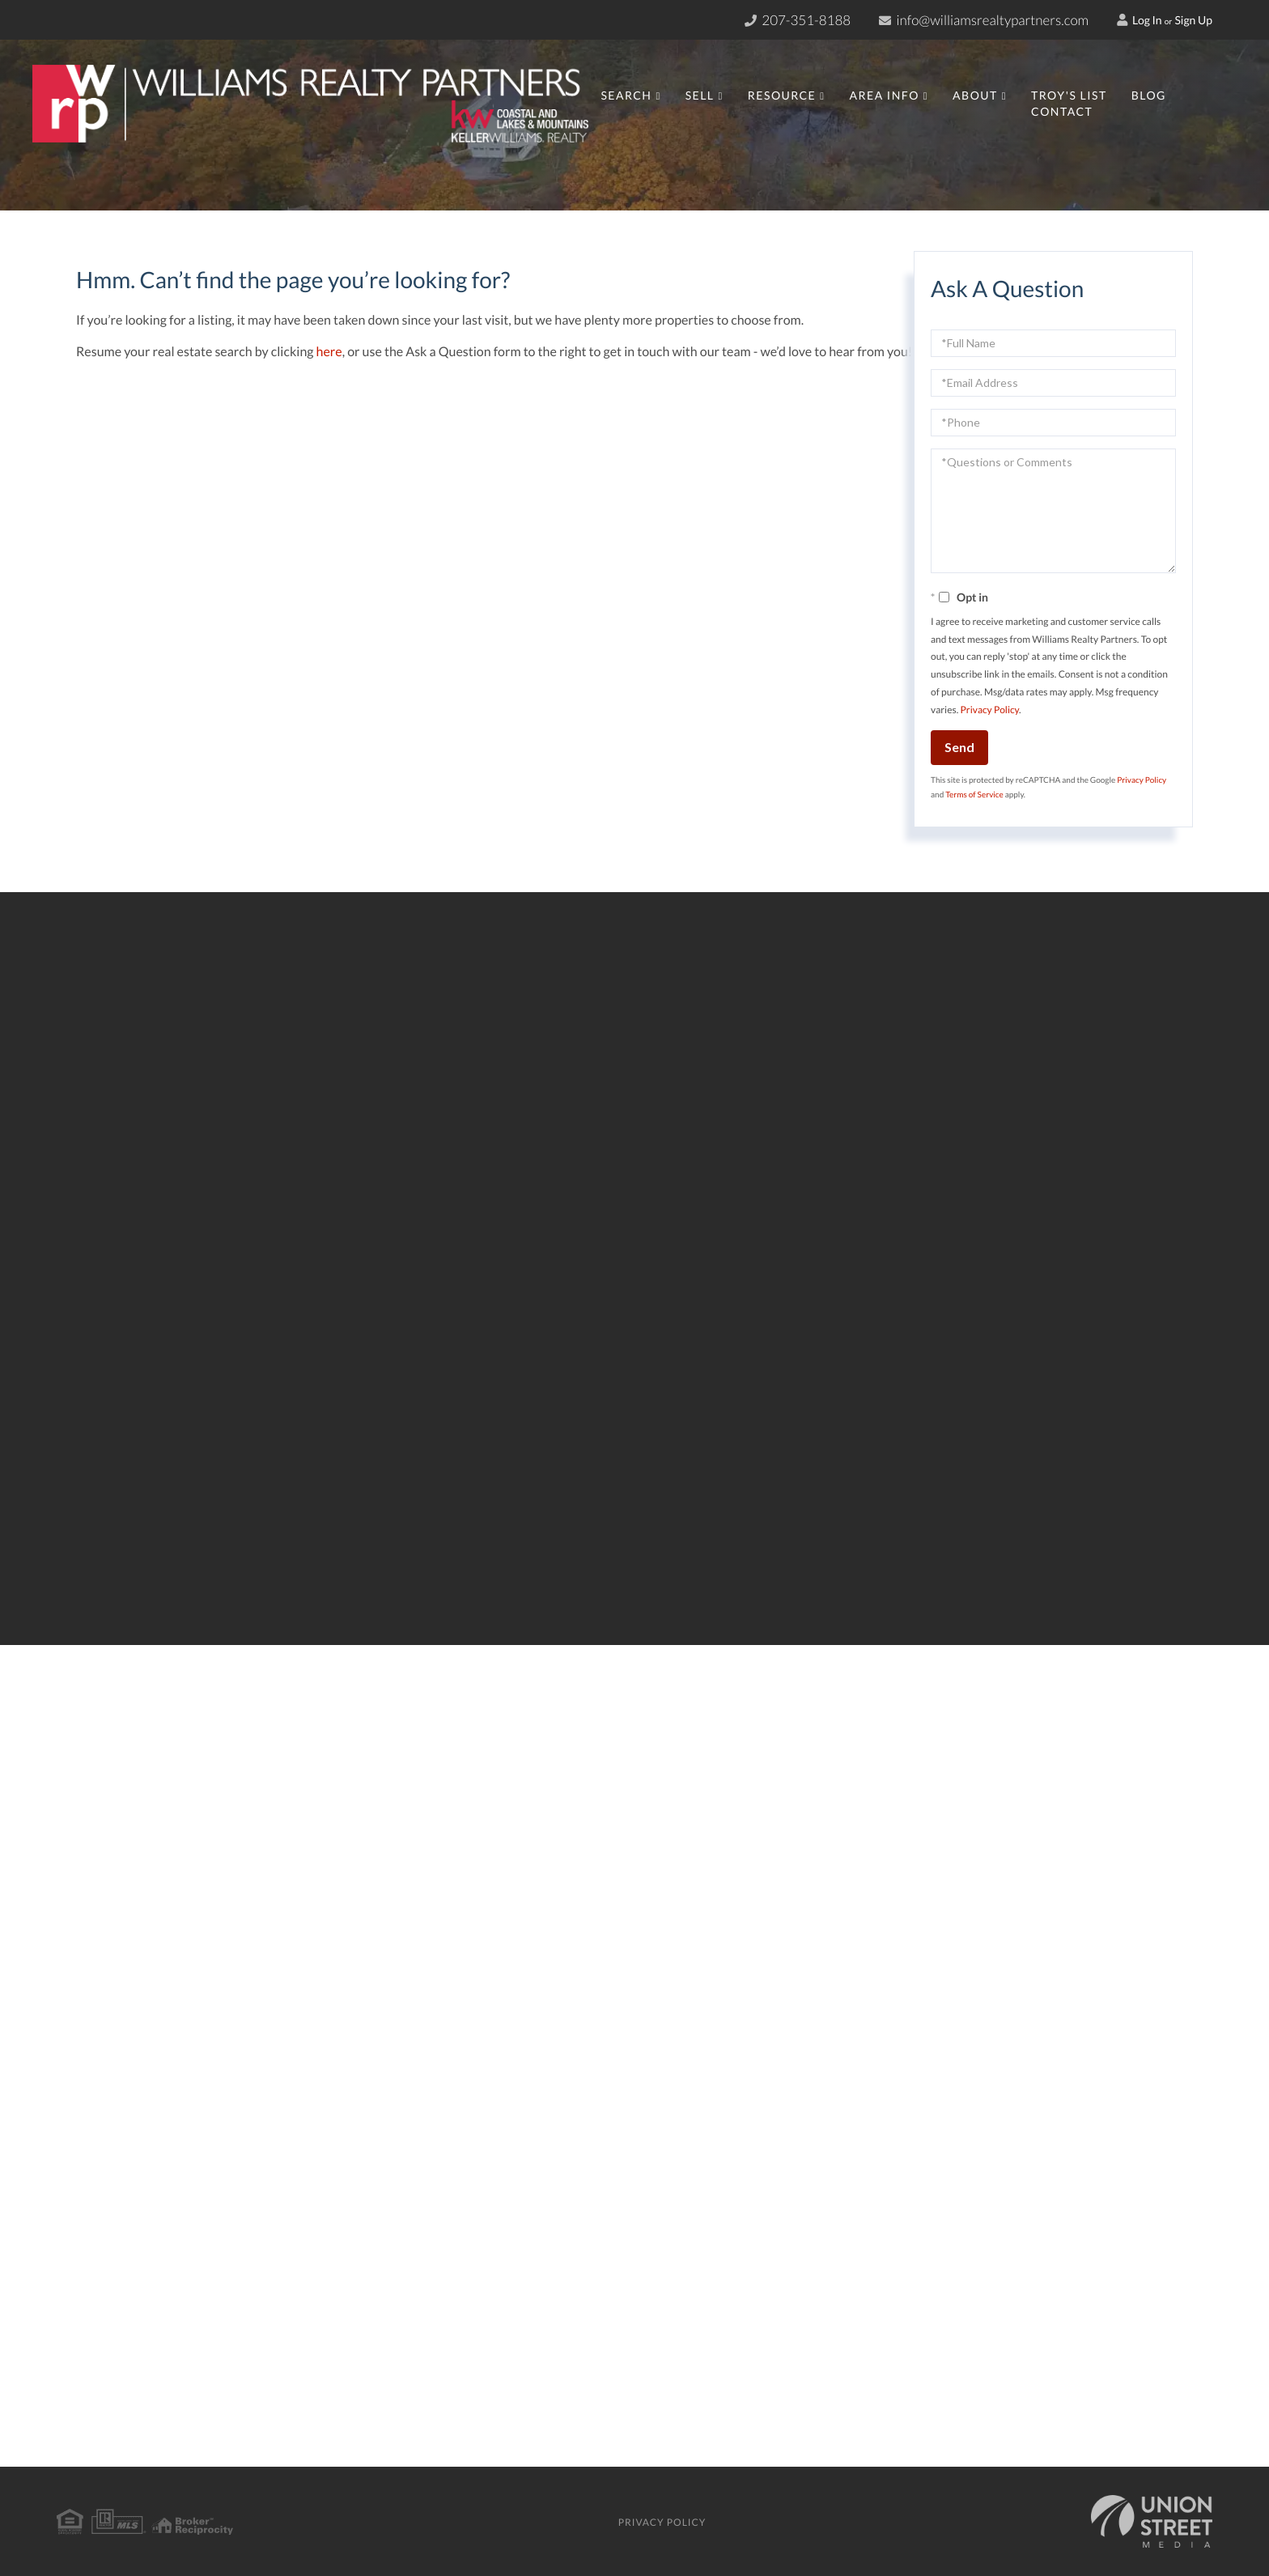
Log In (1139, 20)
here (329, 351)
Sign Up (1193, 20)
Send (959, 747)
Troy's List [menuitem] (1069, 95)
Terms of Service (974, 795)
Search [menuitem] (626, 95)
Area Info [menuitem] (884, 95)
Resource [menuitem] (782, 95)
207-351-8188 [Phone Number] (798, 19)
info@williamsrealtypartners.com (984, 19)
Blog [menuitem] (1148, 95)
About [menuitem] (975, 95)
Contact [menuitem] (1062, 111)
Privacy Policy (990, 710)
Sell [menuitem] (700, 95)
